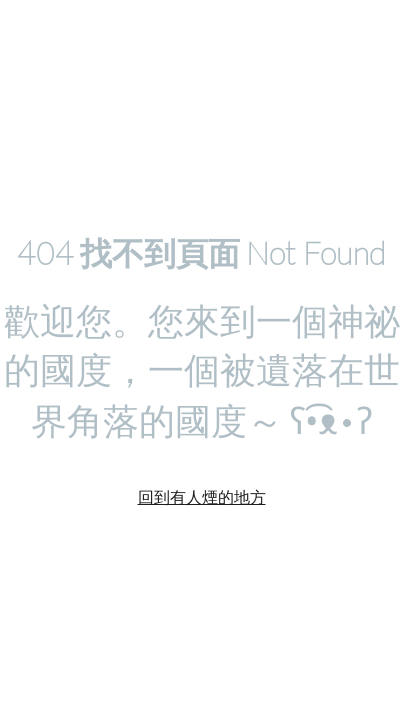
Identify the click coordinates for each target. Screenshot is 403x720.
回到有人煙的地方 (202, 496)
